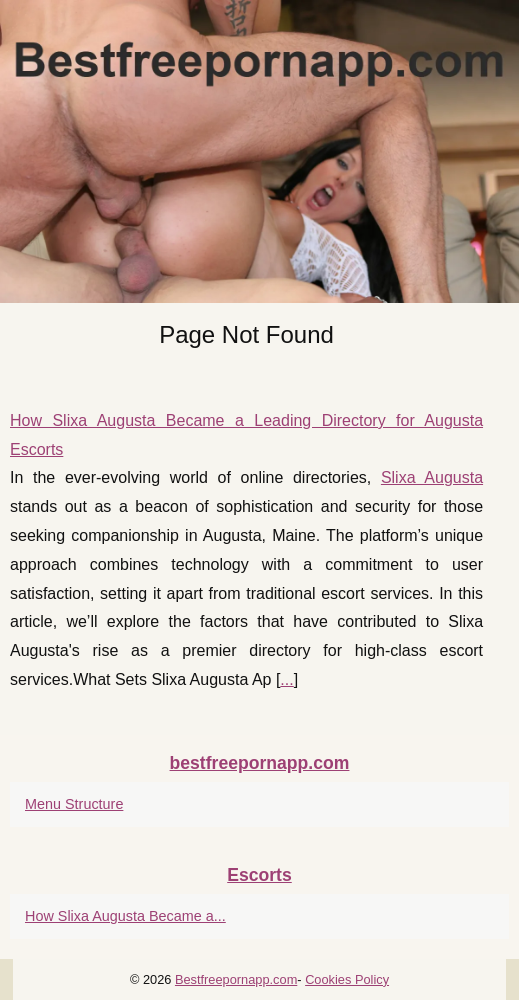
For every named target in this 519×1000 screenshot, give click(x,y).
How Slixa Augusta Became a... (125, 916)
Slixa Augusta (432, 477)
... (286, 679)
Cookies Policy (347, 979)
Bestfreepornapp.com (236, 979)
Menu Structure (74, 804)
